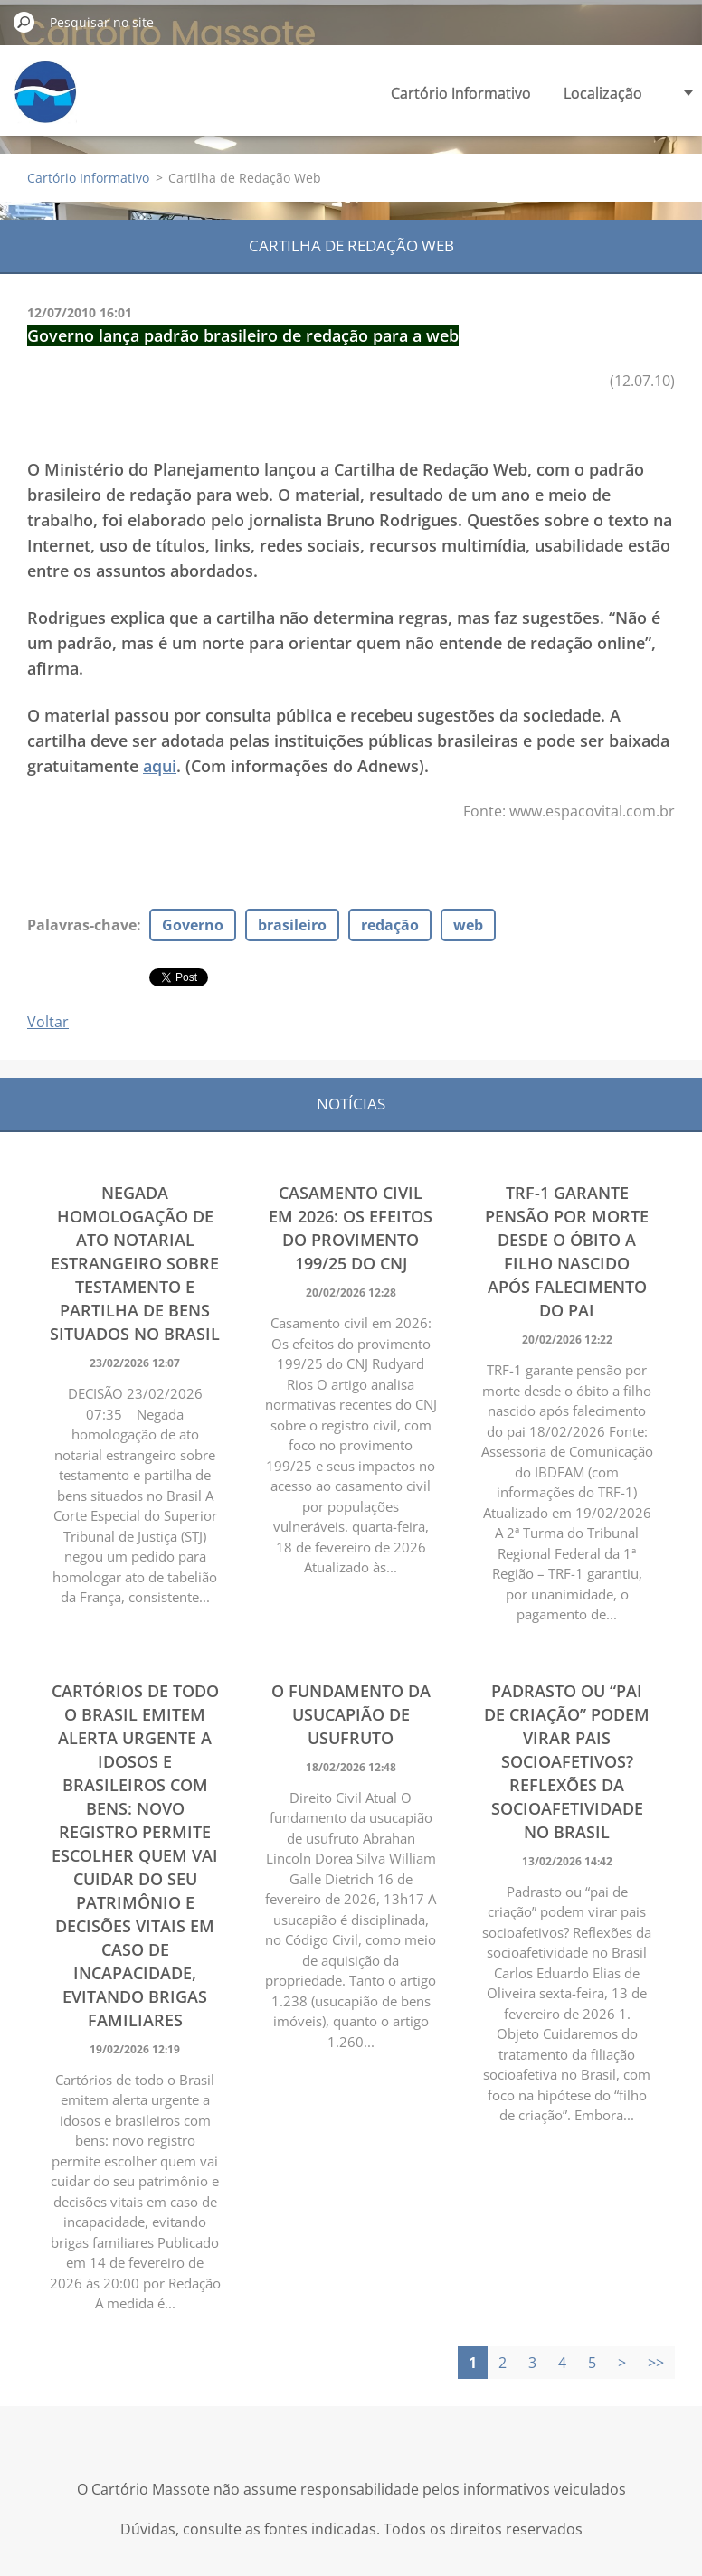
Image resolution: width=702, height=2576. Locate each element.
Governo (192, 925)
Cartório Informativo (461, 93)
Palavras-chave (82, 925)
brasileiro (292, 925)
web (468, 925)
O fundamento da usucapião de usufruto (351, 1714)
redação (390, 925)
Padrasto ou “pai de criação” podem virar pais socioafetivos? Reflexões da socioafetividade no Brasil (567, 1761)
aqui (159, 766)
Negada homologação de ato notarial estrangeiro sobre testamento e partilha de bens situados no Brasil (135, 1263)
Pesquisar (24, 21)
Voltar (48, 1022)
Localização (603, 93)
